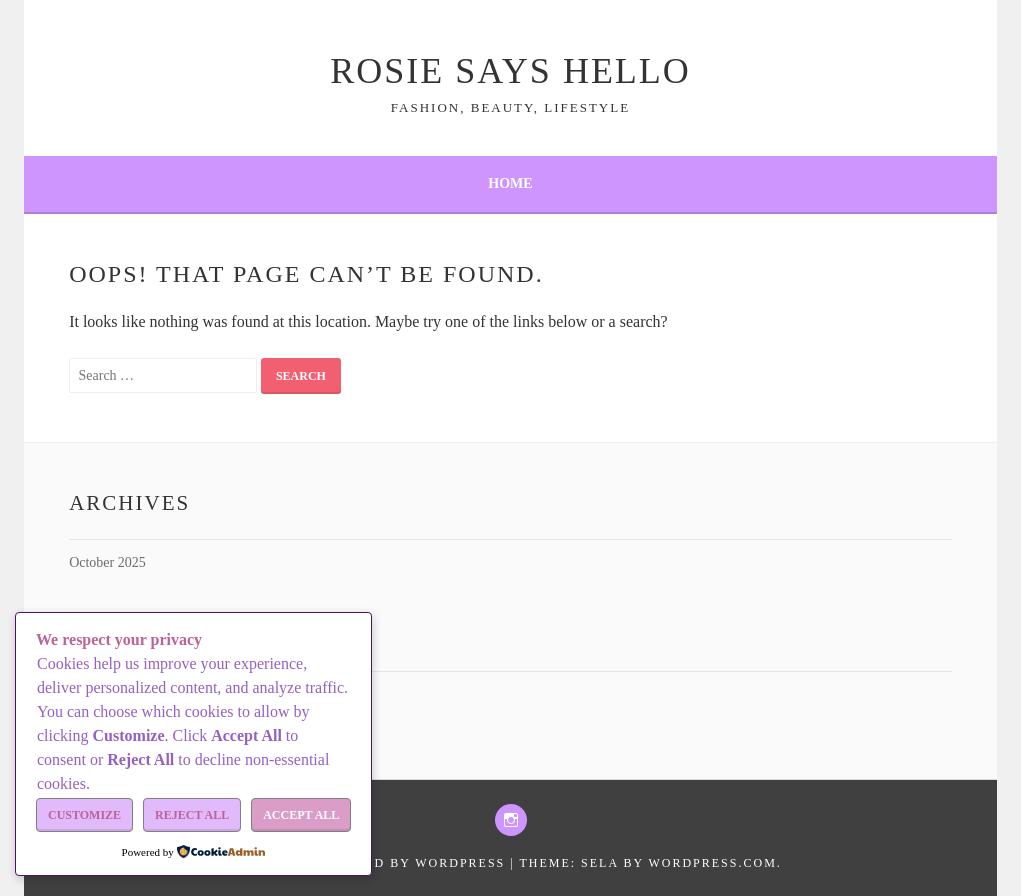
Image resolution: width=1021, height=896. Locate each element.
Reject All (192, 815)
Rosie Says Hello (510, 71)
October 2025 (107, 562)
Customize (84, 815)
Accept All (301, 815)
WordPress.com (712, 863)
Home (510, 183)
